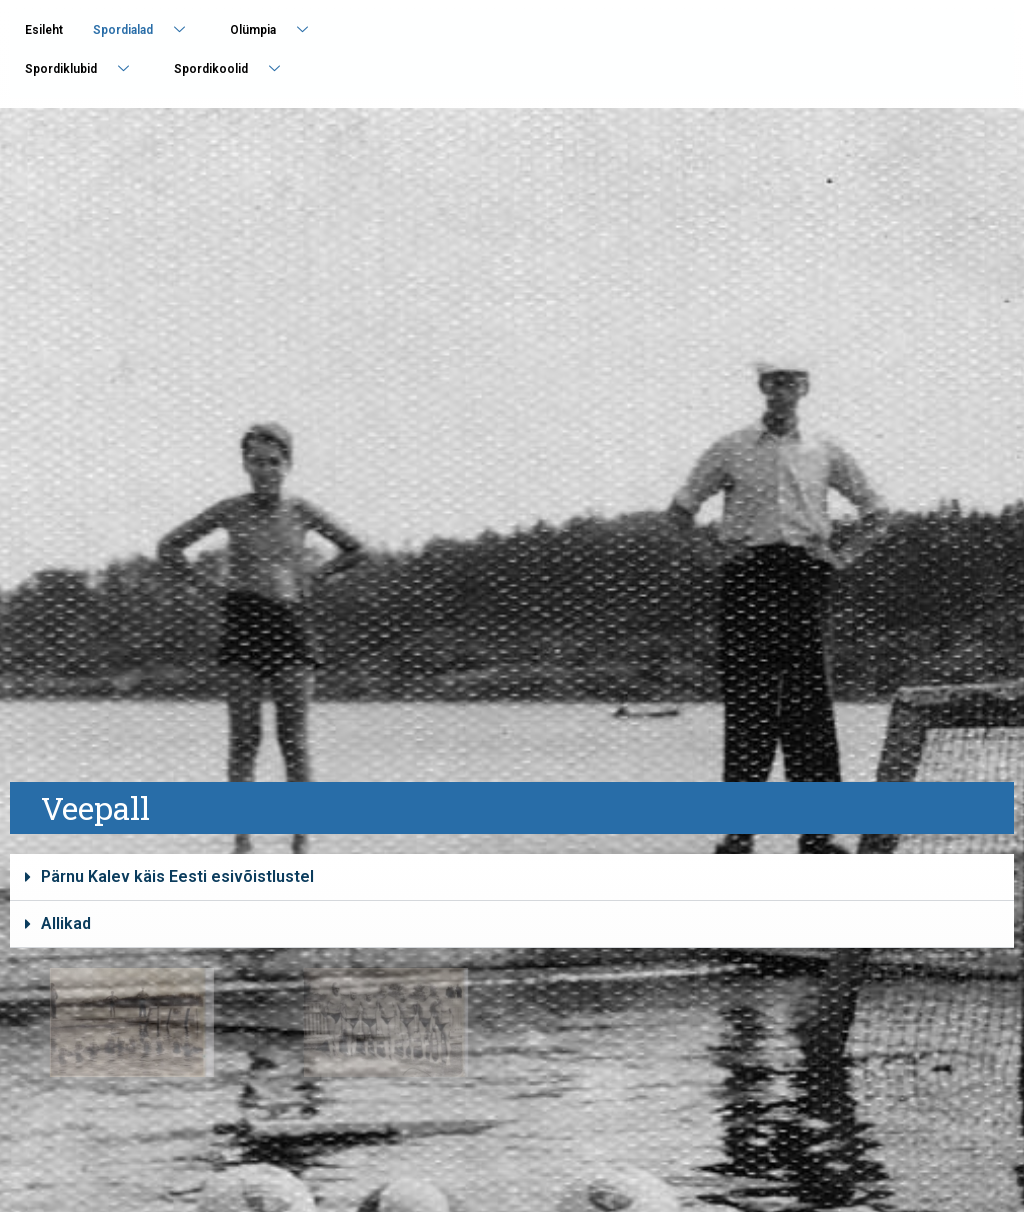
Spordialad (146, 29)
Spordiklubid (84, 68)
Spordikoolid (234, 68)
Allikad (66, 923)
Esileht (44, 30)
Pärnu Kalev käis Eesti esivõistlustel (177, 876)
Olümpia (276, 29)
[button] (512, 877)
